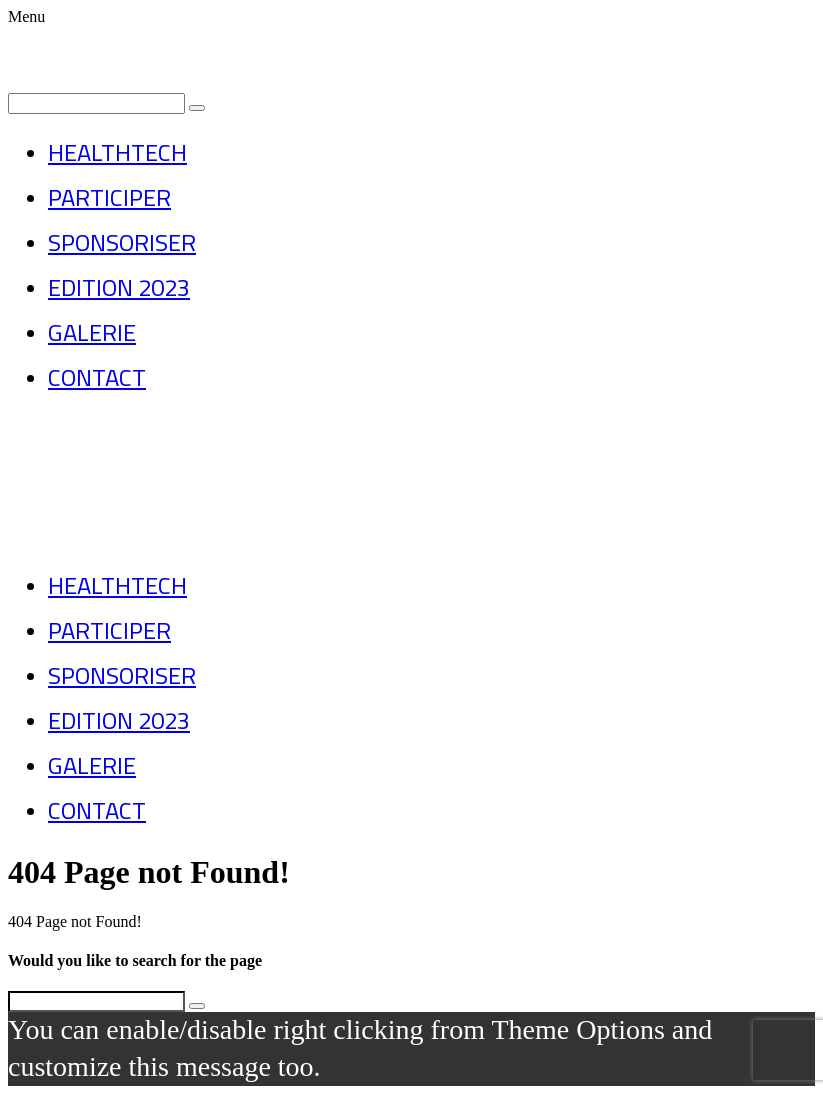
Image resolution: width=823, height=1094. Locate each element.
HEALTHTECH (117, 152)
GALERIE (92, 332)
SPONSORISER (122, 242)
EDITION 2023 (119, 287)
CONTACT (97, 377)
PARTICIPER (109, 197)
